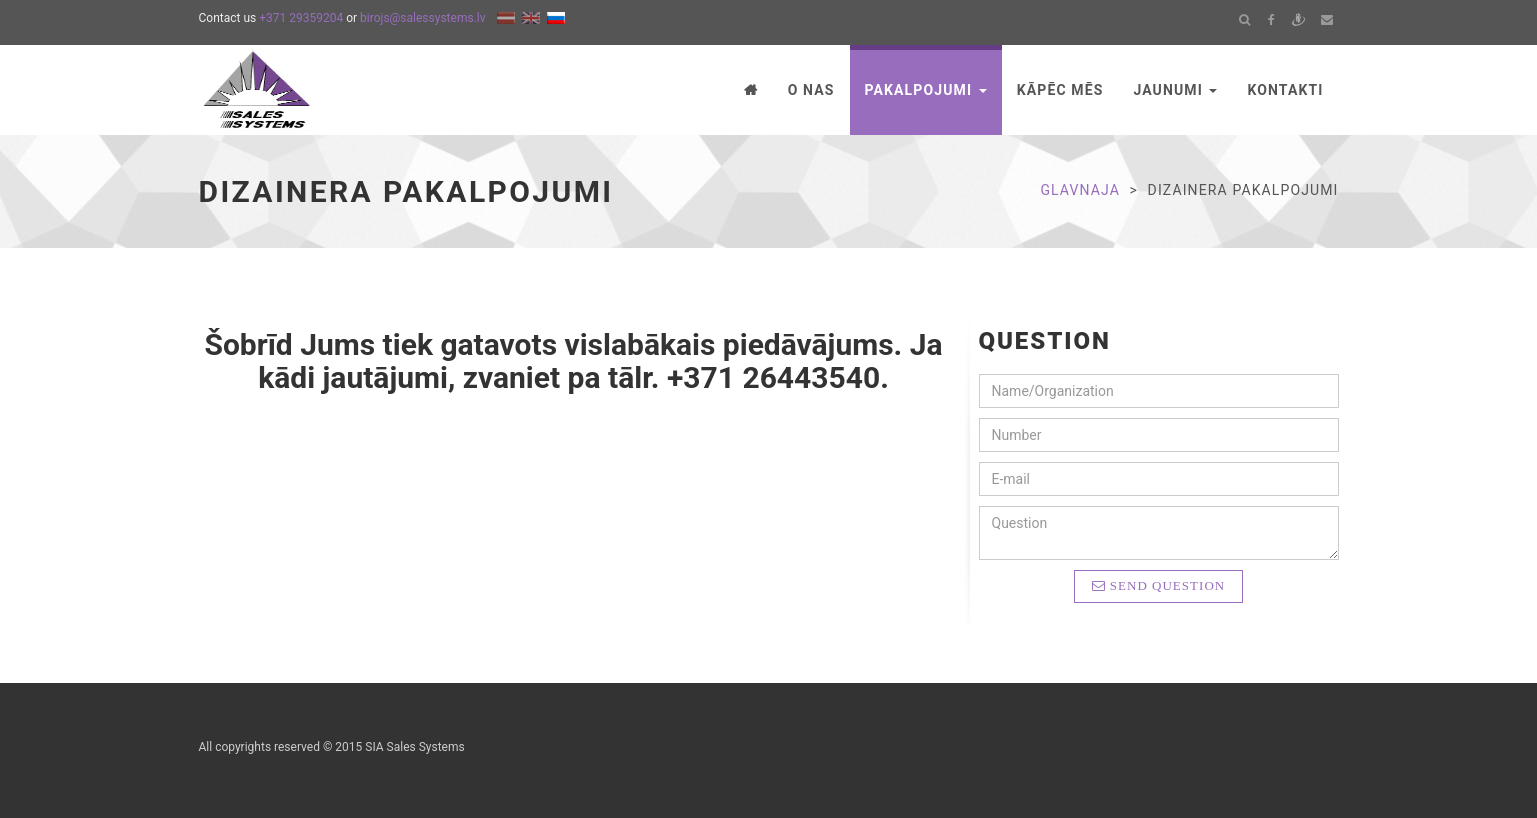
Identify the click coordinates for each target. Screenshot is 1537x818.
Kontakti (1285, 90)
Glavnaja (1080, 190)
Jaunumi (1175, 90)
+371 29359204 (301, 18)
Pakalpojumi (926, 90)
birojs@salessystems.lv (422, 18)
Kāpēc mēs (1060, 90)
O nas (811, 90)
